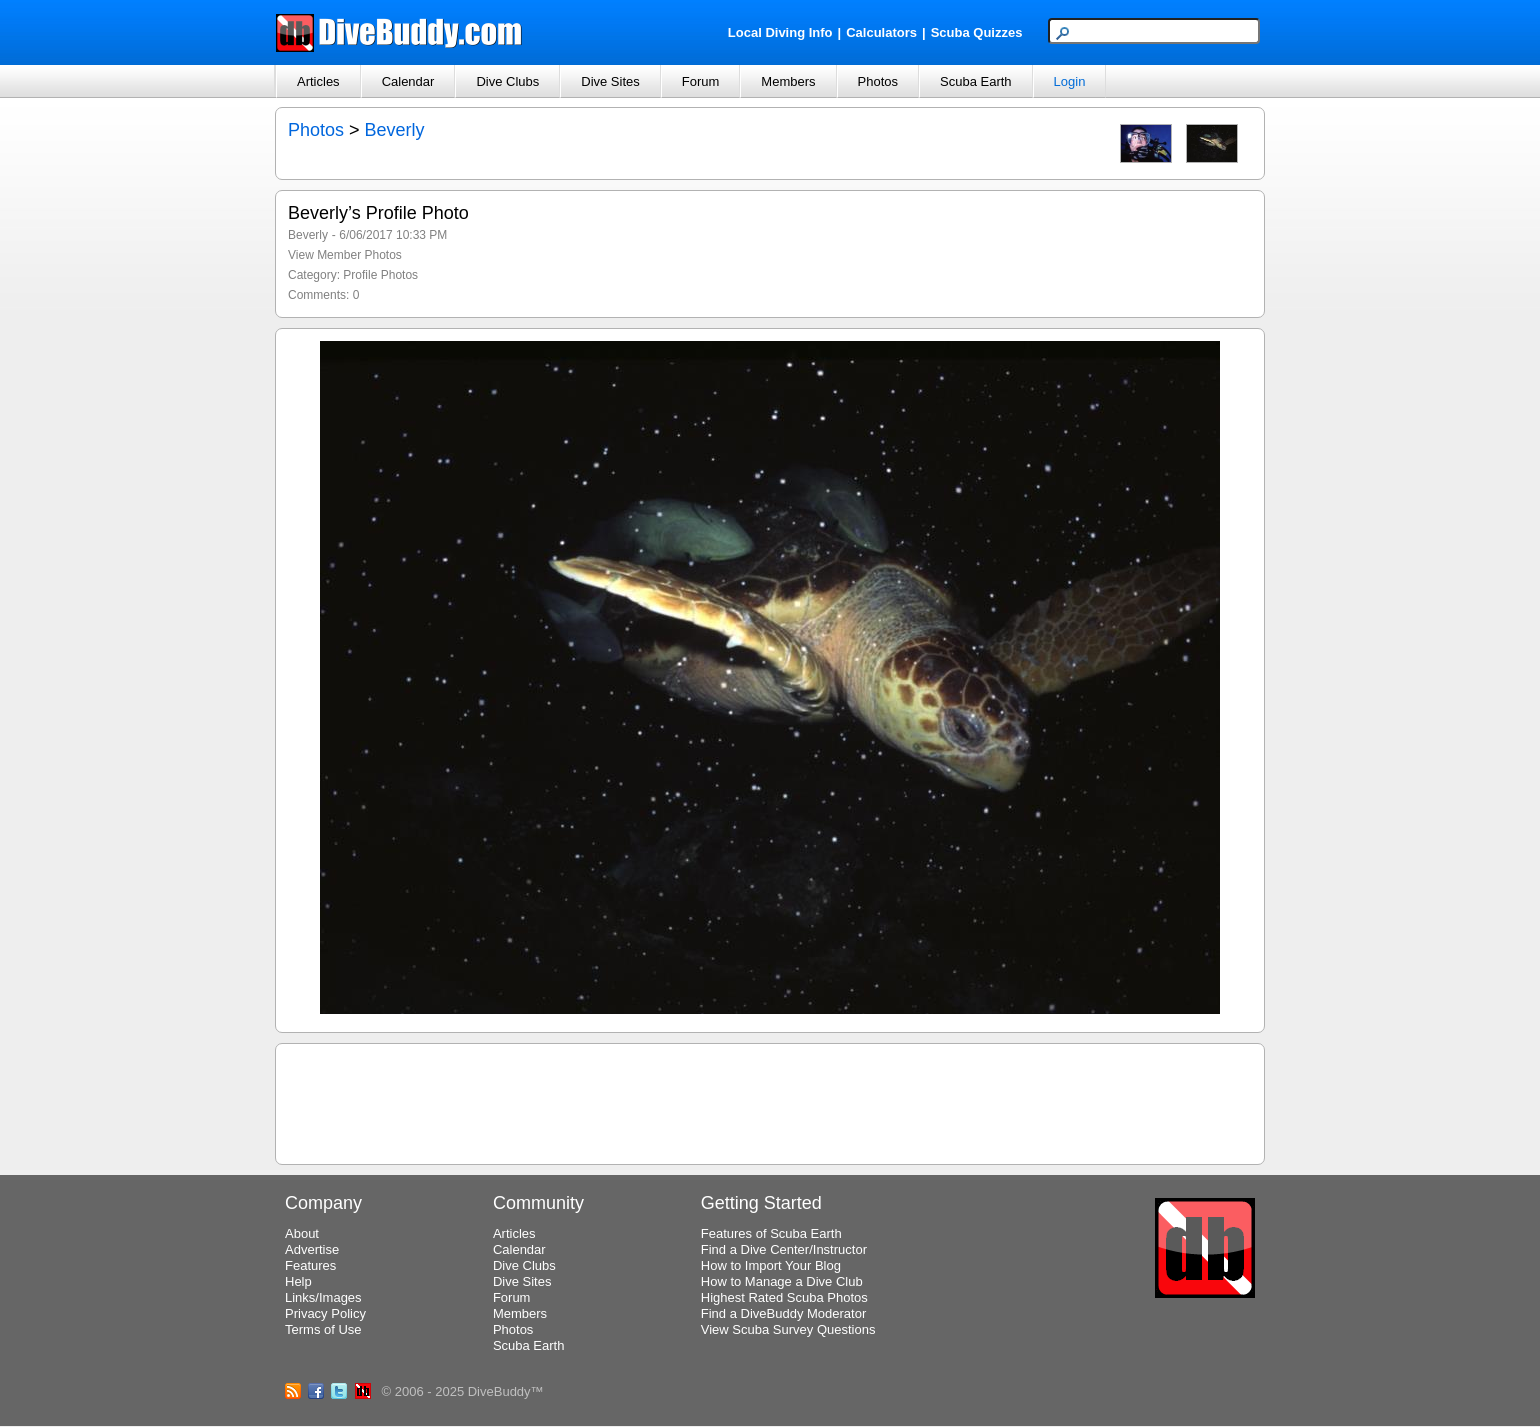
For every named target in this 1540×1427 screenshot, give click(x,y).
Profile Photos (380, 275)
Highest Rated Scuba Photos (784, 1297)
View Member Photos (345, 255)
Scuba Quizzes (977, 32)
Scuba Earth (976, 81)
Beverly (395, 130)
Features (310, 1265)
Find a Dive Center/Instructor (784, 1249)
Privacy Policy (325, 1313)
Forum (701, 81)
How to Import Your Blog (771, 1265)
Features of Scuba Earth (771, 1233)
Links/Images (323, 1297)
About (302, 1233)
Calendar (408, 81)
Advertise (312, 1249)
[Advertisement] (770, 1101)
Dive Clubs (507, 81)
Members (788, 81)
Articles (318, 81)
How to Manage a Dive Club (782, 1281)
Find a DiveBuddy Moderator (783, 1313)
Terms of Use (323, 1329)
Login (1070, 81)
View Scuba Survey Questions (788, 1329)
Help (298, 1281)
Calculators (881, 32)
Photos (878, 81)
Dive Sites (610, 81)
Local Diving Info (780, 32)
